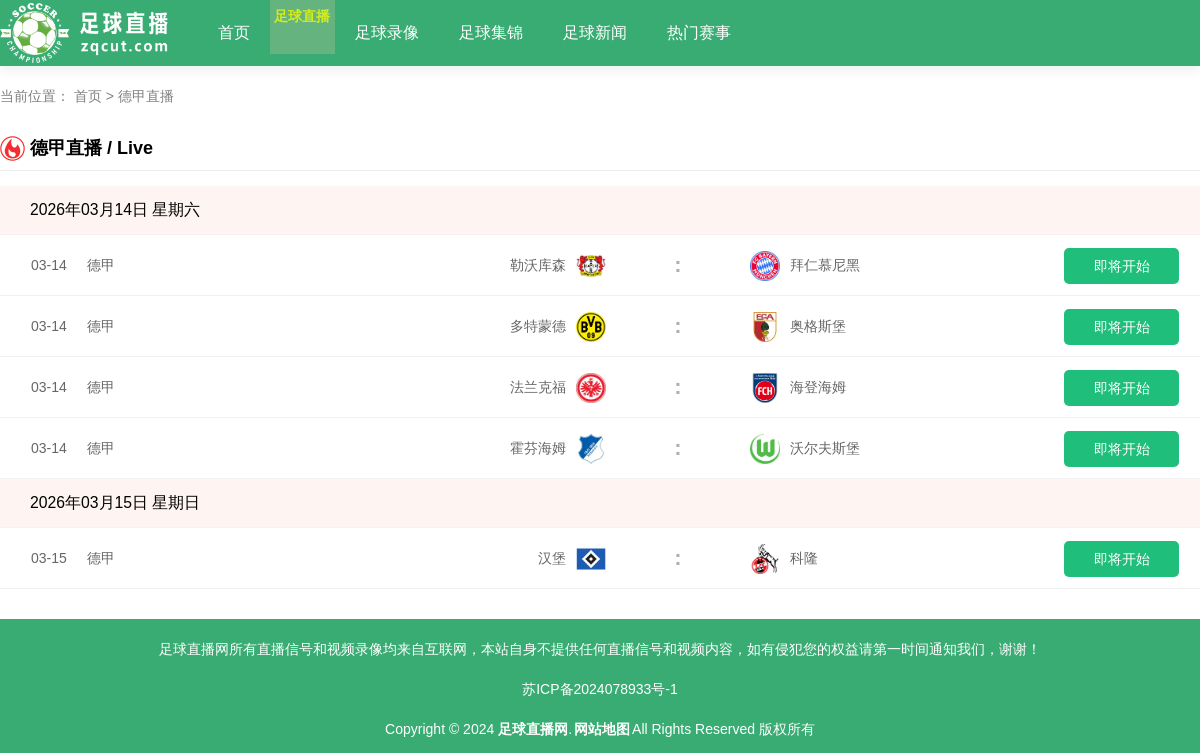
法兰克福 (558, 387)
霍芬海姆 (558, 448)
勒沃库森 (558, 265)
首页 (234, 32)
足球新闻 (634, 32)
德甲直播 (146, 96)
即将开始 (1122, 266)
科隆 (784, 558)
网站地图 (602, 729)
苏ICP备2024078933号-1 (600, 689)
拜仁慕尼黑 (805, 265)
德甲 (101, 265)
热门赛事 (738, 32)
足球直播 (322, 32)
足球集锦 (530, 32)
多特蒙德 (558, 326)
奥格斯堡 (798, 326)
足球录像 (426, 32)
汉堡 (572, 558)
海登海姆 (798, 387)
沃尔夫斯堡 (805, 448)
